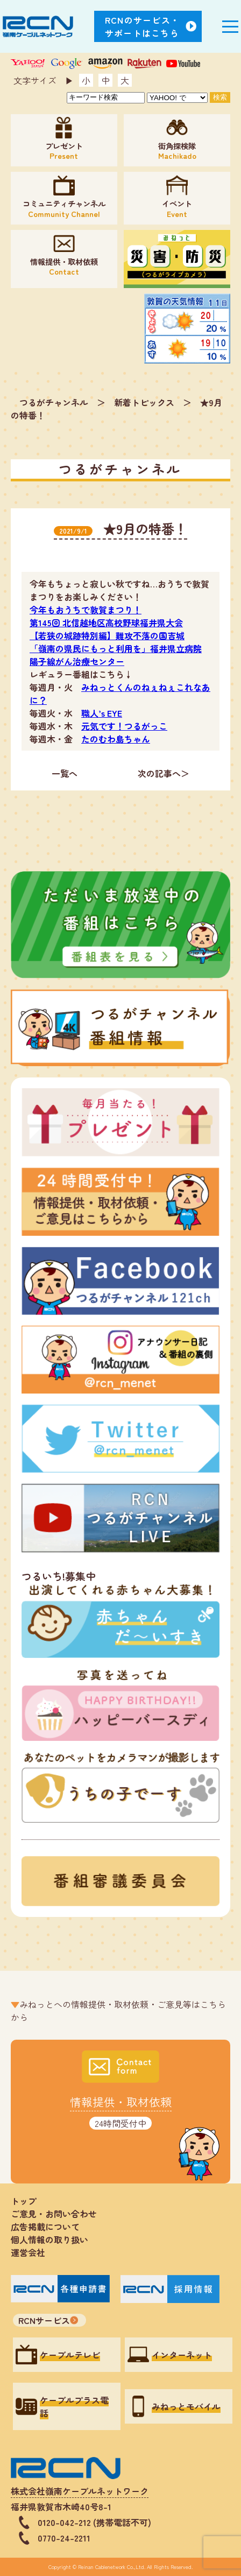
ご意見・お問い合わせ (54, 2213)
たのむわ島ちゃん (115, 738)
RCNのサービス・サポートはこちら (142, 26)
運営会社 (28, 2252)
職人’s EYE (101, 712)
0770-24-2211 (64, 2537)
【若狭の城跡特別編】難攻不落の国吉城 (107, 635)
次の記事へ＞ (163, 773)
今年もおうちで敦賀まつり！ (85, 609)
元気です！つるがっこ (124, 725)
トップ (24, 2200)
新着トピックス (144, 402)
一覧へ (64, 773)
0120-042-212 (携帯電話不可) (94, 2522)
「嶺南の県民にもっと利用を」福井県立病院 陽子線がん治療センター (116, 655)
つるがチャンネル (53, 402)
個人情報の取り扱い (54, 2239)
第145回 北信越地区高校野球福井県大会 (106, 622)
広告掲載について (45, 2226)
